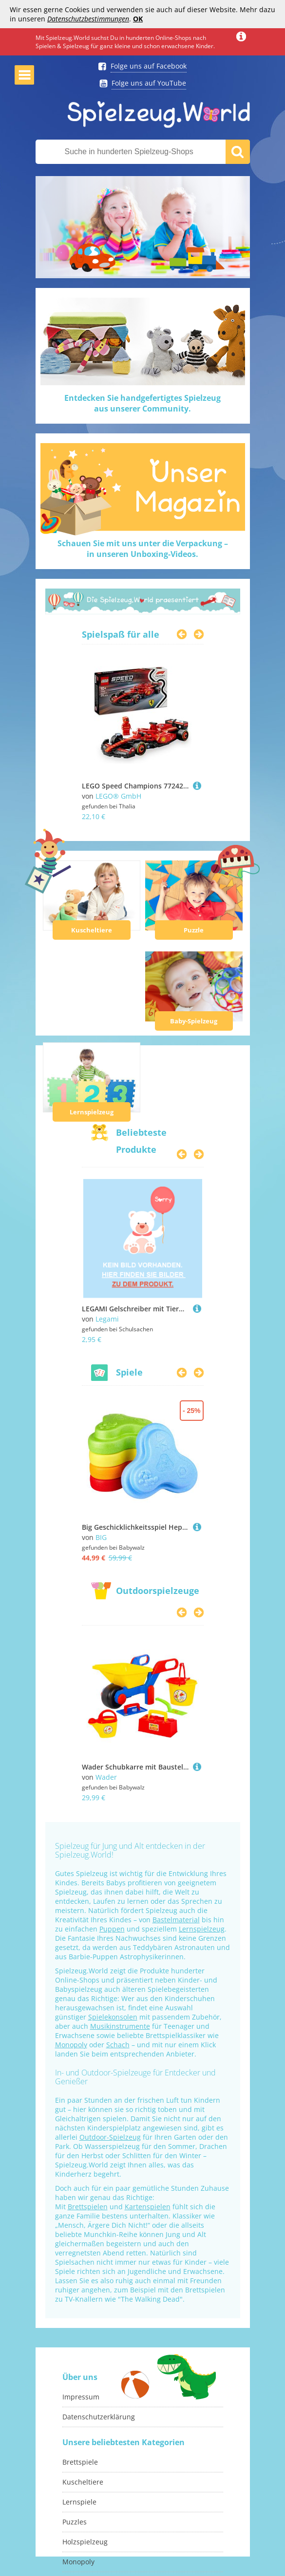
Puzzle (194, 930)
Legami (107, 1319)
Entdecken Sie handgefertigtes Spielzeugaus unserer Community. (142, 403)
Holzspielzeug (85, 2541)
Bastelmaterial (176, 1919)
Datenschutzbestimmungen (88, 18)
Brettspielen (88, 2206)
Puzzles (74, 2521)
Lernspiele (79, 2501)
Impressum (80, 2396)
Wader (106, 1777)
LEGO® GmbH (118, 796)
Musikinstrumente (120, 2026)
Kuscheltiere (91, 930)
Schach (118, 2044)
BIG (101, 1537)
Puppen (112, 1928)
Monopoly (71, 2044)
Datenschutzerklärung (98, 2416)
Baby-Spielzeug (193, 1021)
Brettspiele (80, 2462)
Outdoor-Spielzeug (110, 2137)
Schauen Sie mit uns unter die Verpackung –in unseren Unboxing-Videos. (142, 548)
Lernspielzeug (92, 1112)
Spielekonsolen (112, 2016)
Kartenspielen (148, 2206)
